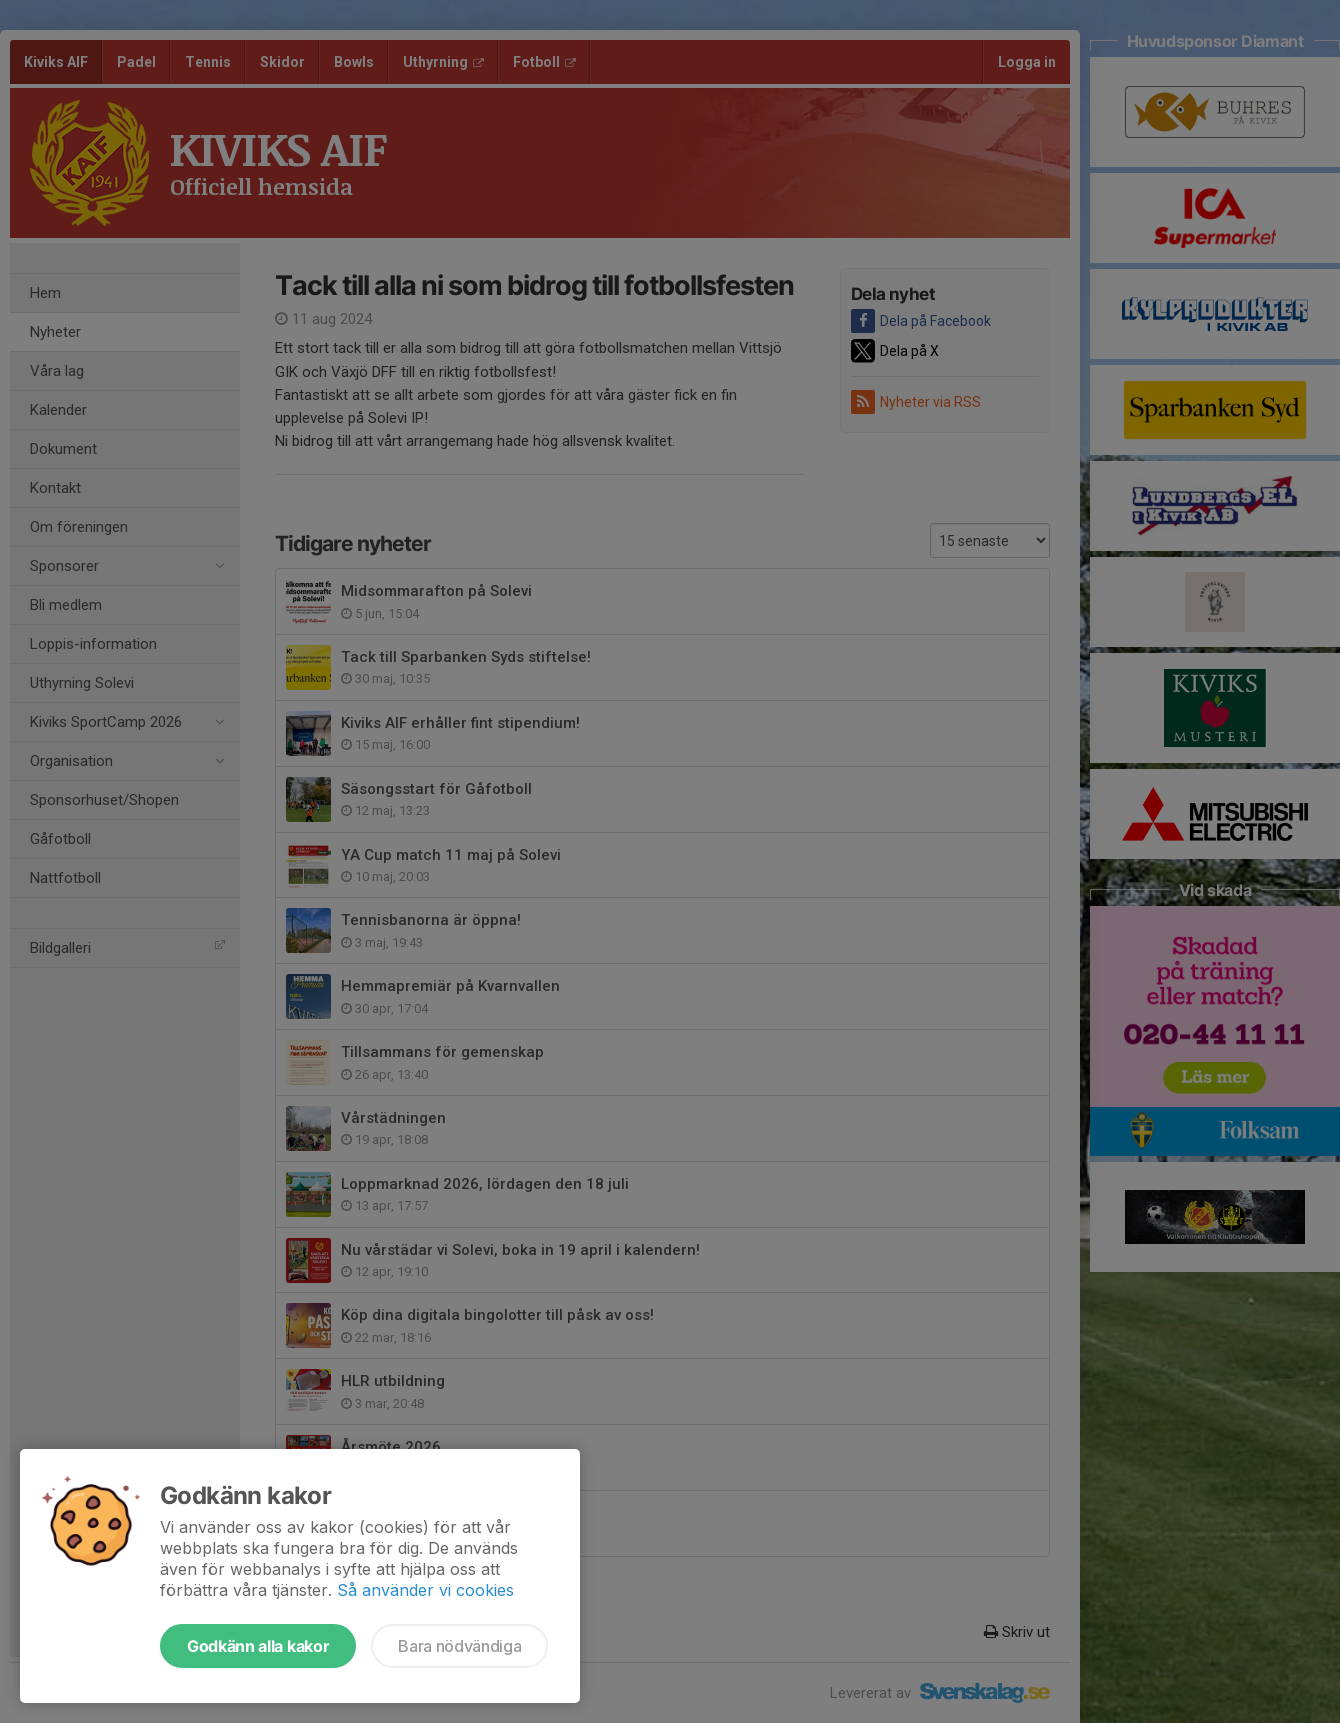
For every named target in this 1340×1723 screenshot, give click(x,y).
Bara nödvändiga (459, 1646)
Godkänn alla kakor (258, 1646)
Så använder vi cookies (425, 1590)
